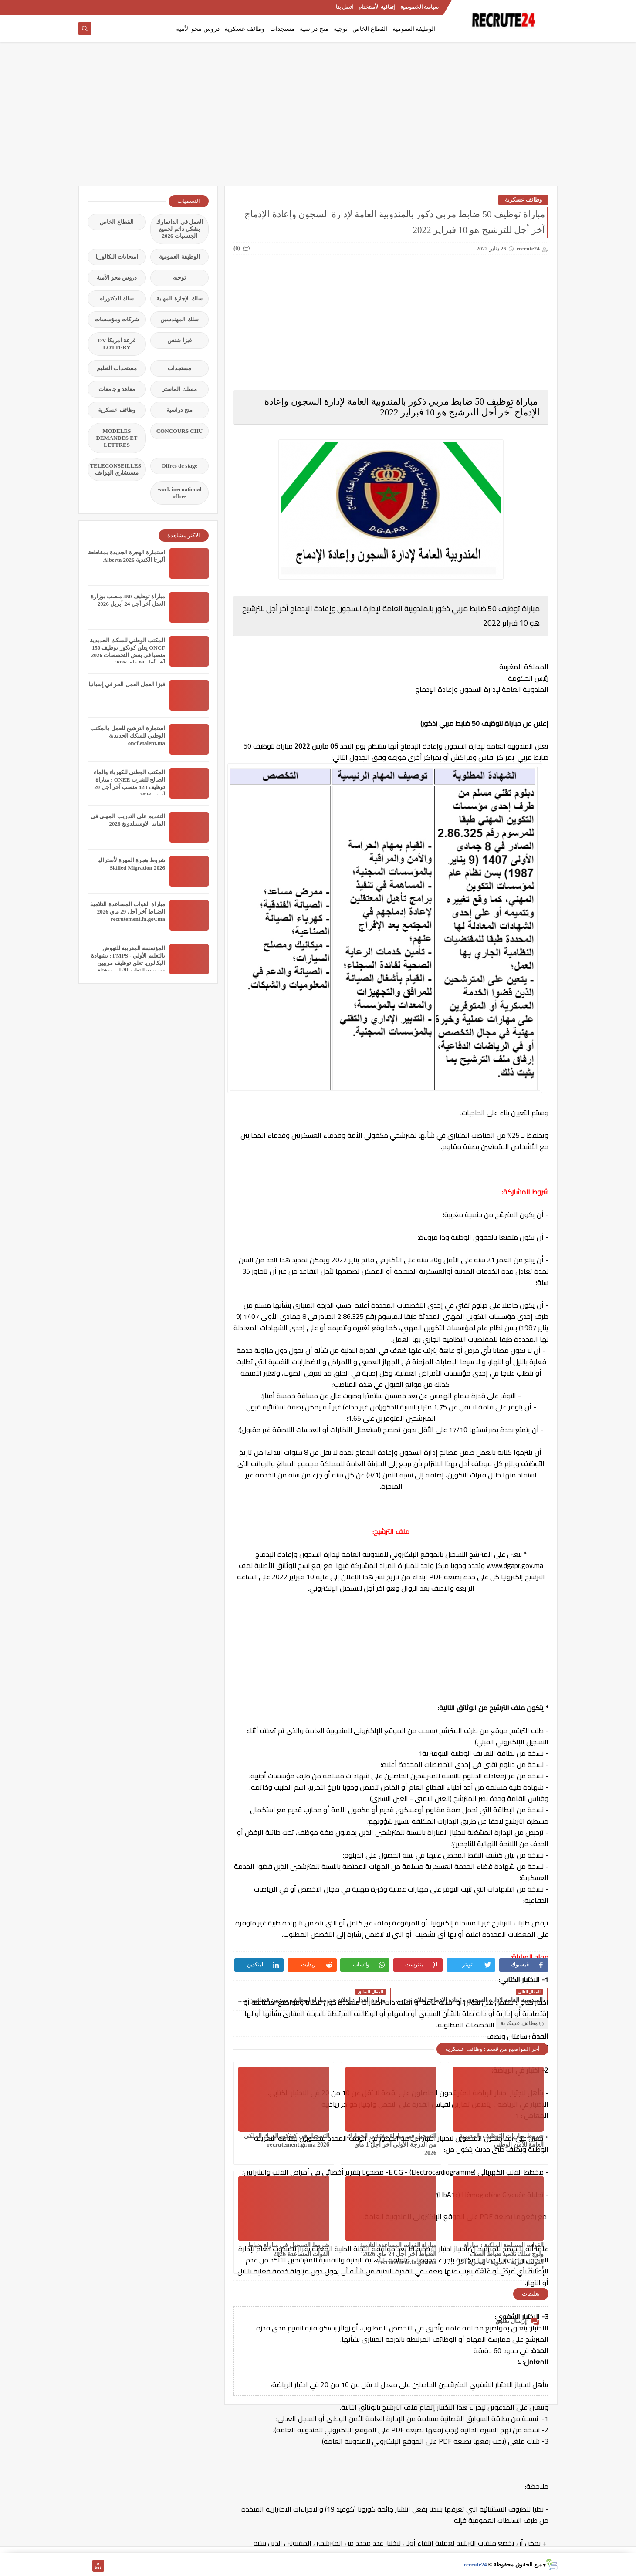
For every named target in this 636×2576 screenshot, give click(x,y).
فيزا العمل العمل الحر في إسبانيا (126, 684)
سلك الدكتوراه (117, 298)
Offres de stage (180, 465)
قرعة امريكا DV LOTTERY (116, 344)
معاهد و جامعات (116, 389)
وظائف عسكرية (244, 29)
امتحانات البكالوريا (116, 256)
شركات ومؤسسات (117, 319)
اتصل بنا (344, 7)
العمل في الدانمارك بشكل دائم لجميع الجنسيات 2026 (179, 229)
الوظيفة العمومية (414, 29)
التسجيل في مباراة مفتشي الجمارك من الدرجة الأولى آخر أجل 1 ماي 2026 (391, 2144)
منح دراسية (314, 29)
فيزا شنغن (179, 340)
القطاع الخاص (369, 29)
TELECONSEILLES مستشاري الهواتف (115, 469)
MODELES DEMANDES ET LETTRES (117, 438)
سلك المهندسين (179, 319)
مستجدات (282, 29)
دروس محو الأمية (198, 29)
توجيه (341, 29)
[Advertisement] (318, 118)
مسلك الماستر (179, 389)
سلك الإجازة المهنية (179, 298)
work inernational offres (179, 492)
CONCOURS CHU (179, 431)
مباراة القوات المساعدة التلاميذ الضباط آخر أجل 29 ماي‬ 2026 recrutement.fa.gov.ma (398, 2253)
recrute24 (475, 2564)
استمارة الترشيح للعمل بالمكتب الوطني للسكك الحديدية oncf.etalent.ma (127, 735)
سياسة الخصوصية (419, 7)
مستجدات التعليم (117, 368)
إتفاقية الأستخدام (377, 7)
